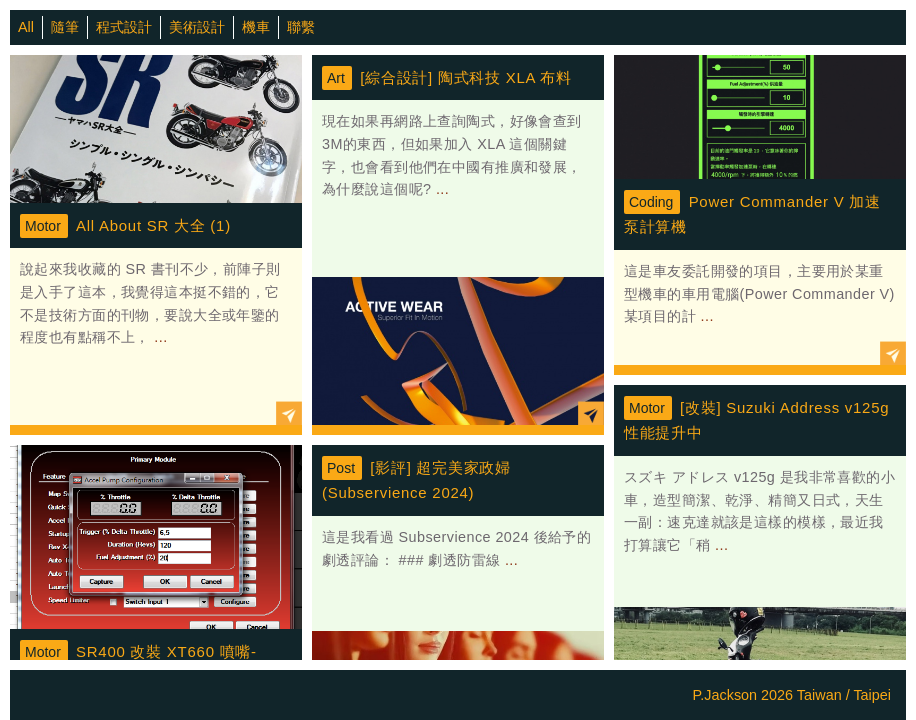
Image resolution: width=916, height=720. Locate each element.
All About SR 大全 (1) (153, 225)
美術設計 (197, 27)
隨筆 (65, 27)
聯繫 (301, 27)
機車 (256, 27)
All (26, 27)
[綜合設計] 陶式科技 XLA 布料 (466, 77)
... (159, 337)
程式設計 (124, 27)
